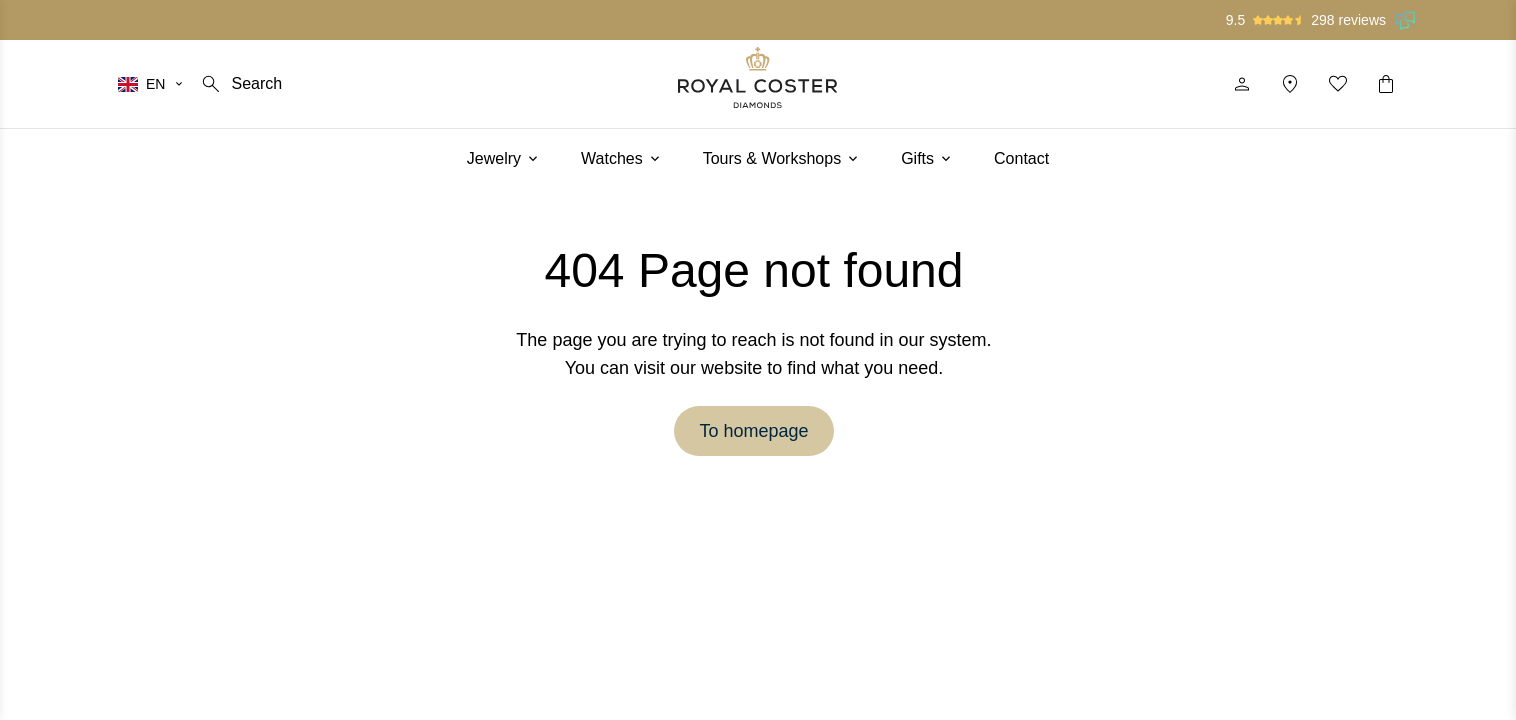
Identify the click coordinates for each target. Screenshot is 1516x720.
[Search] (240, 84)
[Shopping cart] (1386, 84)
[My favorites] (1338, 84)
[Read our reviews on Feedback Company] (1406, 20)
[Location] (1290, 84)
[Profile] (1242, 84)
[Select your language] (151, 84)
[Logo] (758, 77)
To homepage (753, 431)
